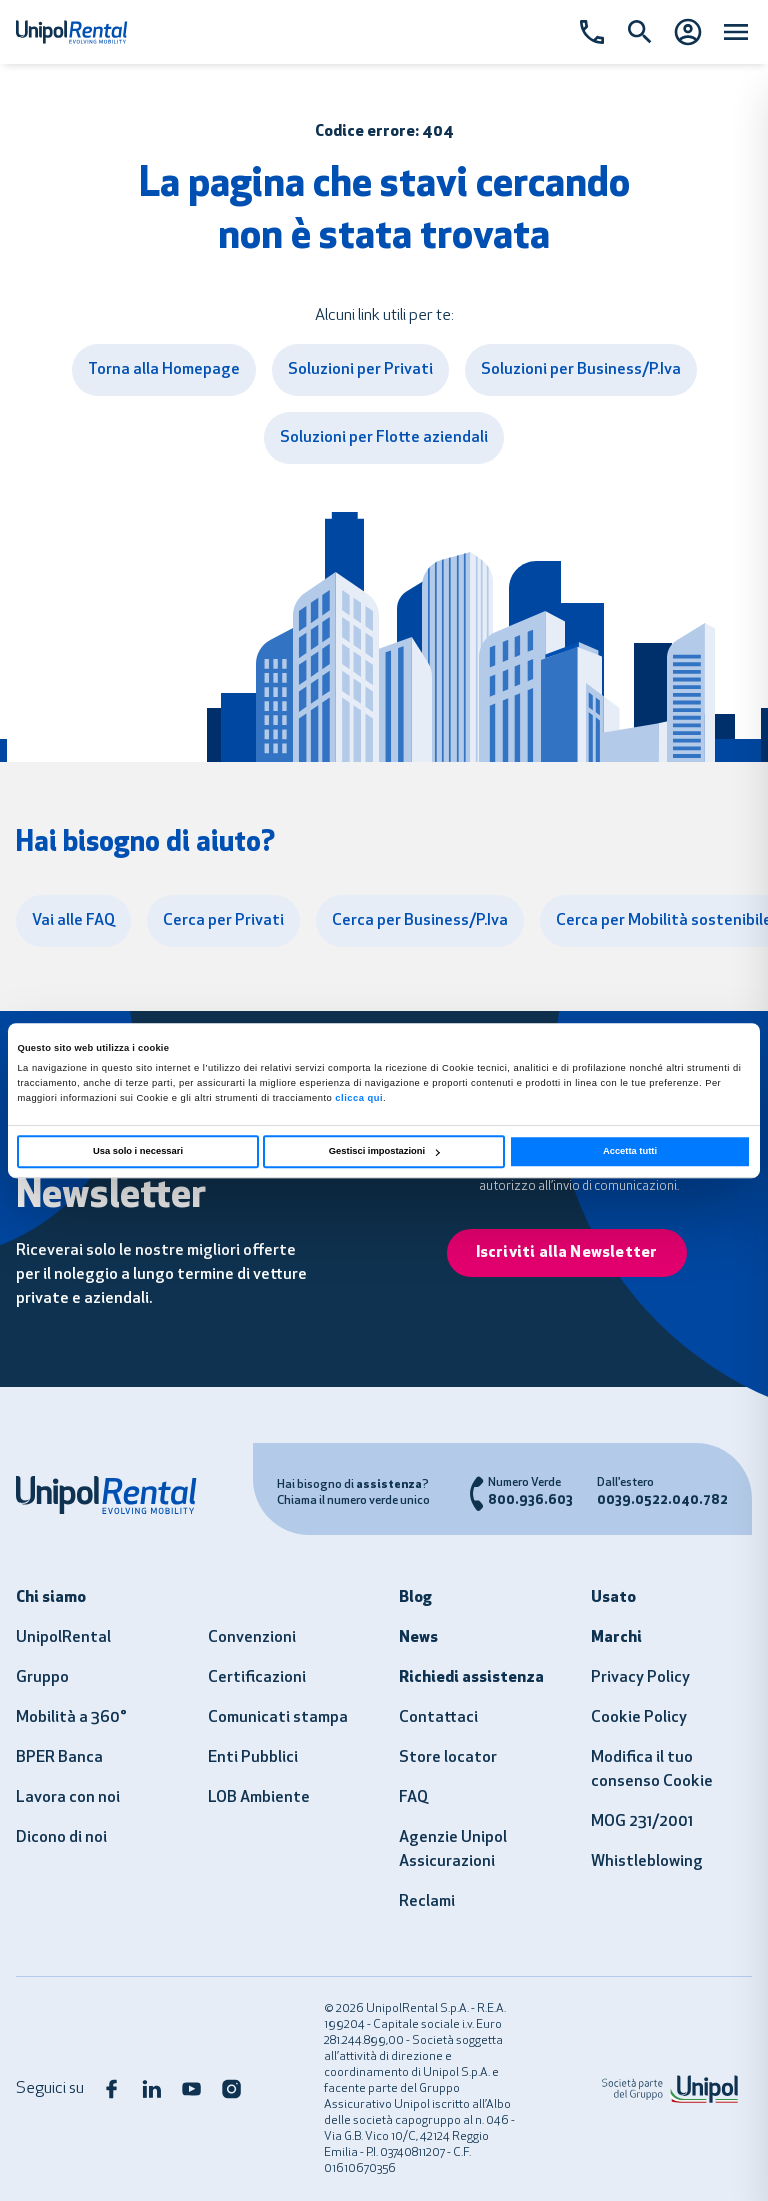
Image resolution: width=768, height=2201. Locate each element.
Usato (613, 1598)
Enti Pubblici (253, 1758)
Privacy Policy (640, 1678)
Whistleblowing (647, 1862)
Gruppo (42, 1678)
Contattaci (438, 1718)
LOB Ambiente (259, 1798)
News (418, 1638)
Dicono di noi (61, 1838)
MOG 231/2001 (642, 1822)
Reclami (427, 1902)
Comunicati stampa (278, 1718)
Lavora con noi (68, 1798)
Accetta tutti (630, 1152)
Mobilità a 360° (71, 1718)
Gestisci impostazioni (384, 1152)
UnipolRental (63, 1638)
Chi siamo (51, 1598)
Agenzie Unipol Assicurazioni (453, 1850)
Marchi (616, 1638)
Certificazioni (257, 1678)
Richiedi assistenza (471, 1678)
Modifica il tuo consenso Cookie (652, 1770)
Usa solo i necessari (138, 1152)
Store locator (448, 1758)
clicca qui (359, 1098)
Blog (415, 1598)
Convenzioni (252, 1638)
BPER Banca (59, 1758)
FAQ (413, 1798)
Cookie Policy (639, 1718)
